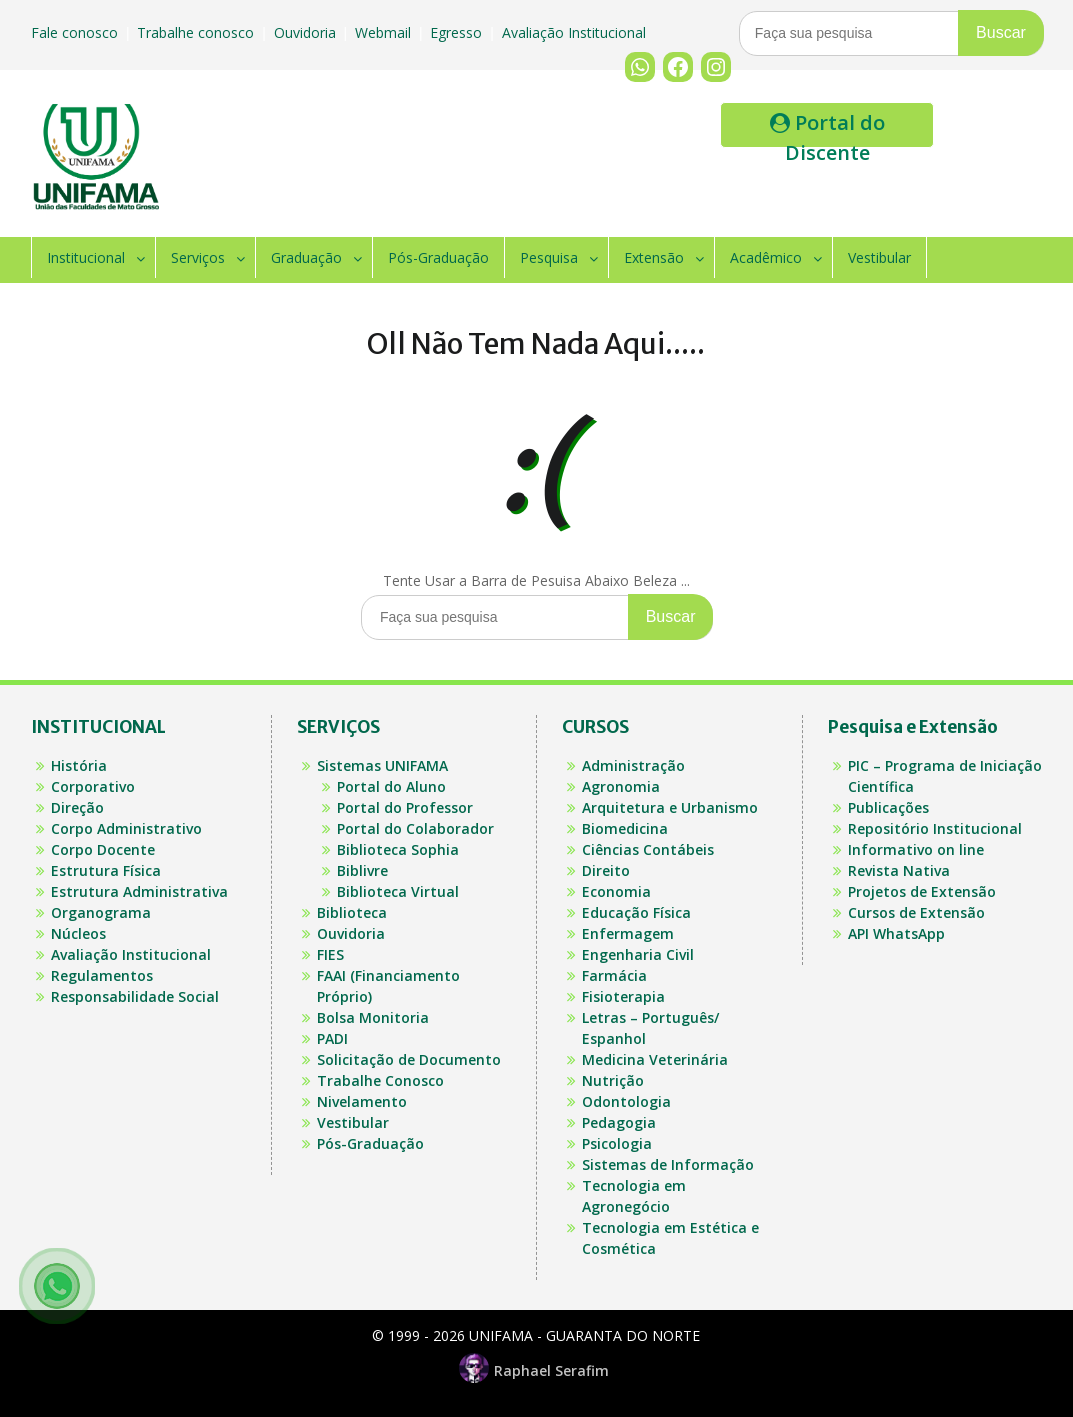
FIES (330, 954)
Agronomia (621, 786)
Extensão (654, 257)
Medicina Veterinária (655, 1059)
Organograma (101, 912)
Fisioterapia (623, 996)
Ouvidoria (307, 32)
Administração (633, 765)
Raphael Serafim (536, 1370)
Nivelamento (362, 1101)
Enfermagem (628, 933)
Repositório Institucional (935, 828)
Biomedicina (625, 828)
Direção (77, 807)
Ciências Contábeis (648, 849)
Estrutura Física (106, 870)
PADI (332, 1038)
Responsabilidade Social (135, 996)
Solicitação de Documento (409, 1059)
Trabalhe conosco (197, 32)
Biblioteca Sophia (398, 849)
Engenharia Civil (638, 954)
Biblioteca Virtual (398, 891)
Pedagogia (619, 1122)
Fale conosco (76, 32)
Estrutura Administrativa (139, 891)
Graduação (306, 257)
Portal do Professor (405, 807)
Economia (616, 891)
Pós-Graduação (438, 257)
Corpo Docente (103, 849)
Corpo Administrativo (126, 828)
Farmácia (614, 975)
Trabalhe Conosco (380, 1080)
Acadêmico (766, 257)
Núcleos (78, 933)
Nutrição (613, 1080)
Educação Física (636, 912)
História (79, 765)
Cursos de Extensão (916, 912)
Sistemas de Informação (668, 1164)
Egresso (458, 32)
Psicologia (617, 1143)
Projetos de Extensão (922, 891)
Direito (606, 870)
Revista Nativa (899, 870)
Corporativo (93, 786)
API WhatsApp (896, 933)
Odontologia (626, 1101)
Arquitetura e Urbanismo (670, 807)
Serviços (198, 257)
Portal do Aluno (391, 786)
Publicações (888, 807)
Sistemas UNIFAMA (382, 765)
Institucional (86, 257)
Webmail (385, 32)
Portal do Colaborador (415, 828)
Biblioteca (352, 912)
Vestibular (879, 257)
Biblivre (362, 870)
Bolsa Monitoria (373, 1017)
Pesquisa (549, 257)
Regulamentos (102, 975)
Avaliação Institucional (576, 32)
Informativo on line (916, 849)
